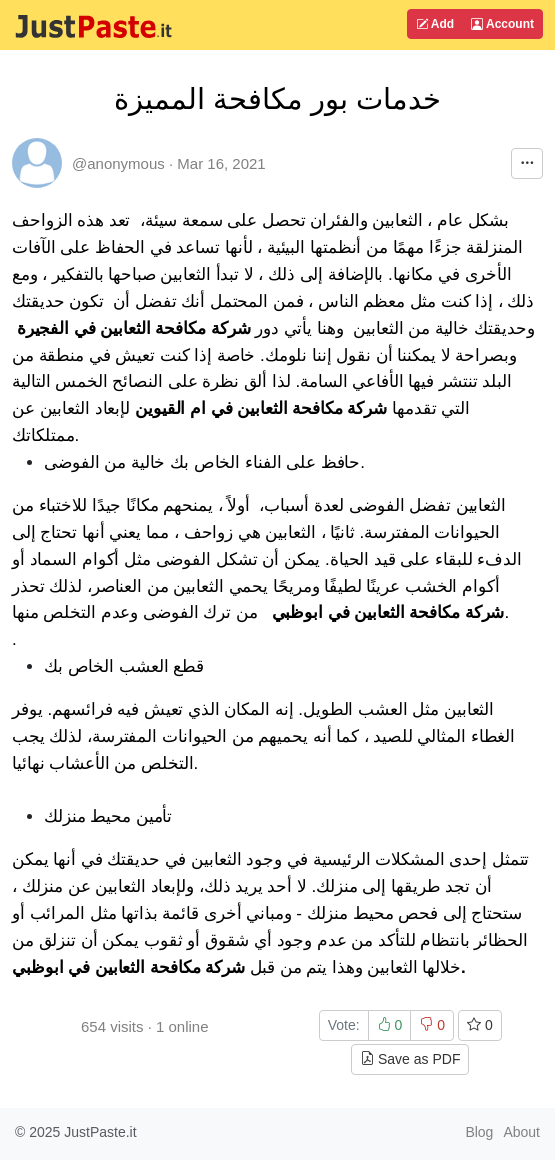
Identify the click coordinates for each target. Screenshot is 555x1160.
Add (435, 24)
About (521, 1132)
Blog (479, 1132)
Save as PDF (410, 1059)
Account (502, 24)
